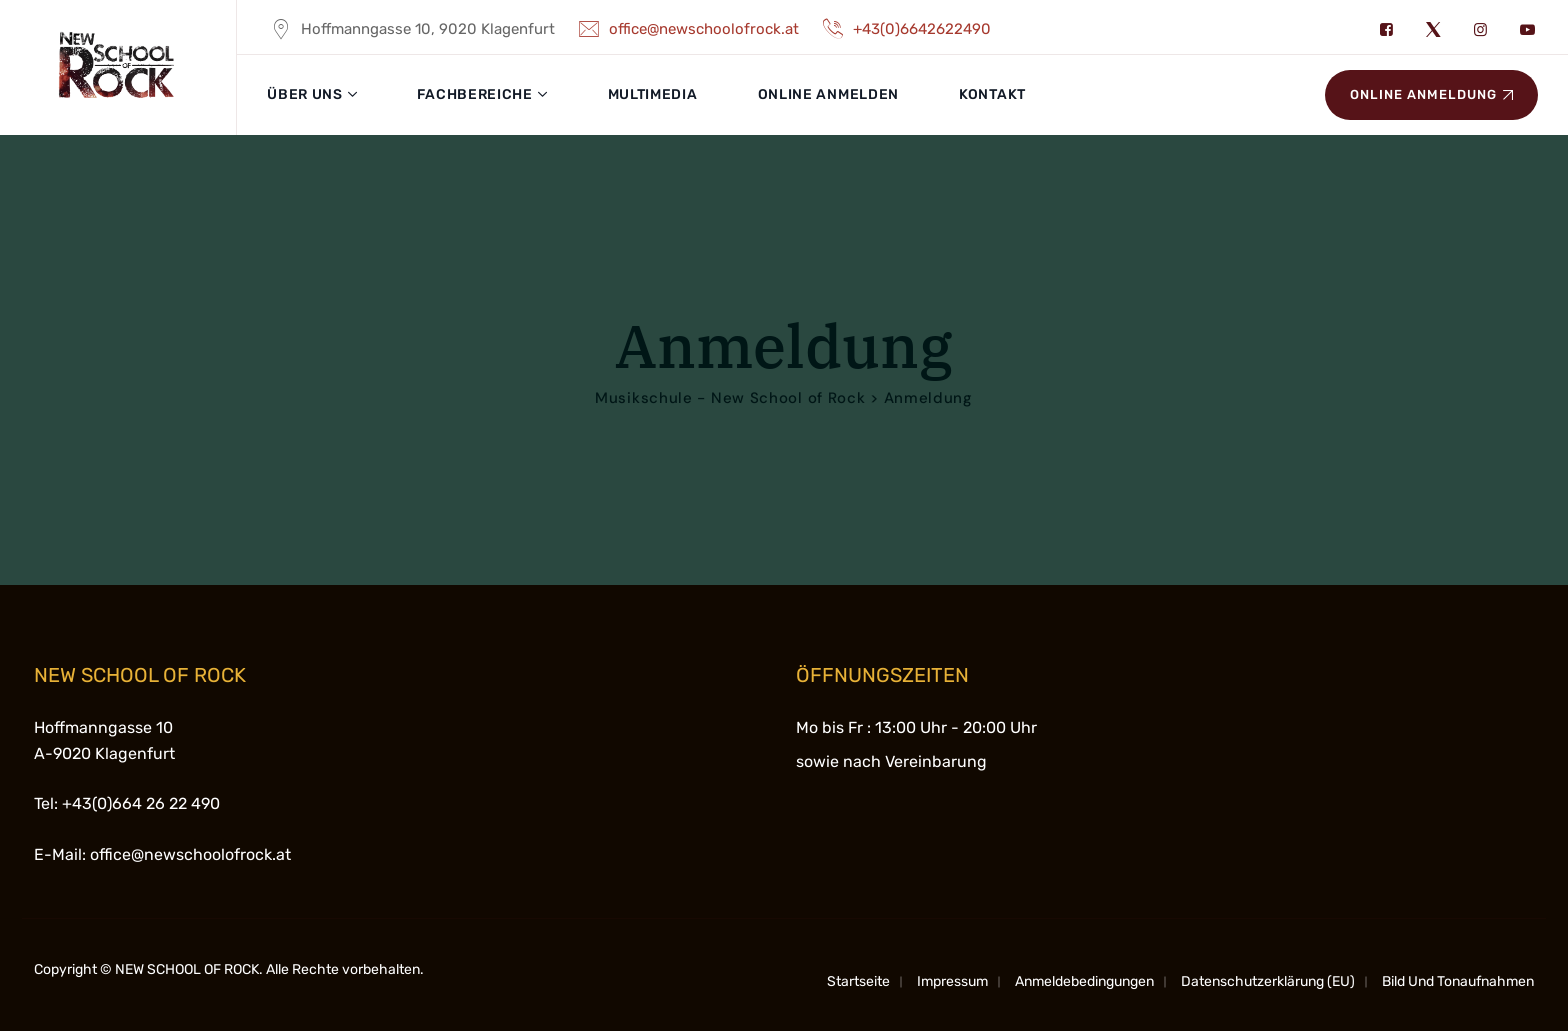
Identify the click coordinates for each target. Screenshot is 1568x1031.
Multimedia (653, 94)
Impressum (952, 981)
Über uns (305, 94)
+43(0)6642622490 (905, 29)
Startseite (858, 981)
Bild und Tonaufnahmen (1458, 981)
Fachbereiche (474, 94)
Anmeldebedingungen (1084, 981)
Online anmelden (829, 94)
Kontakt (992, 94)
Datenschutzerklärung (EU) (1268, 981)
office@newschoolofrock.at (687, 29)
